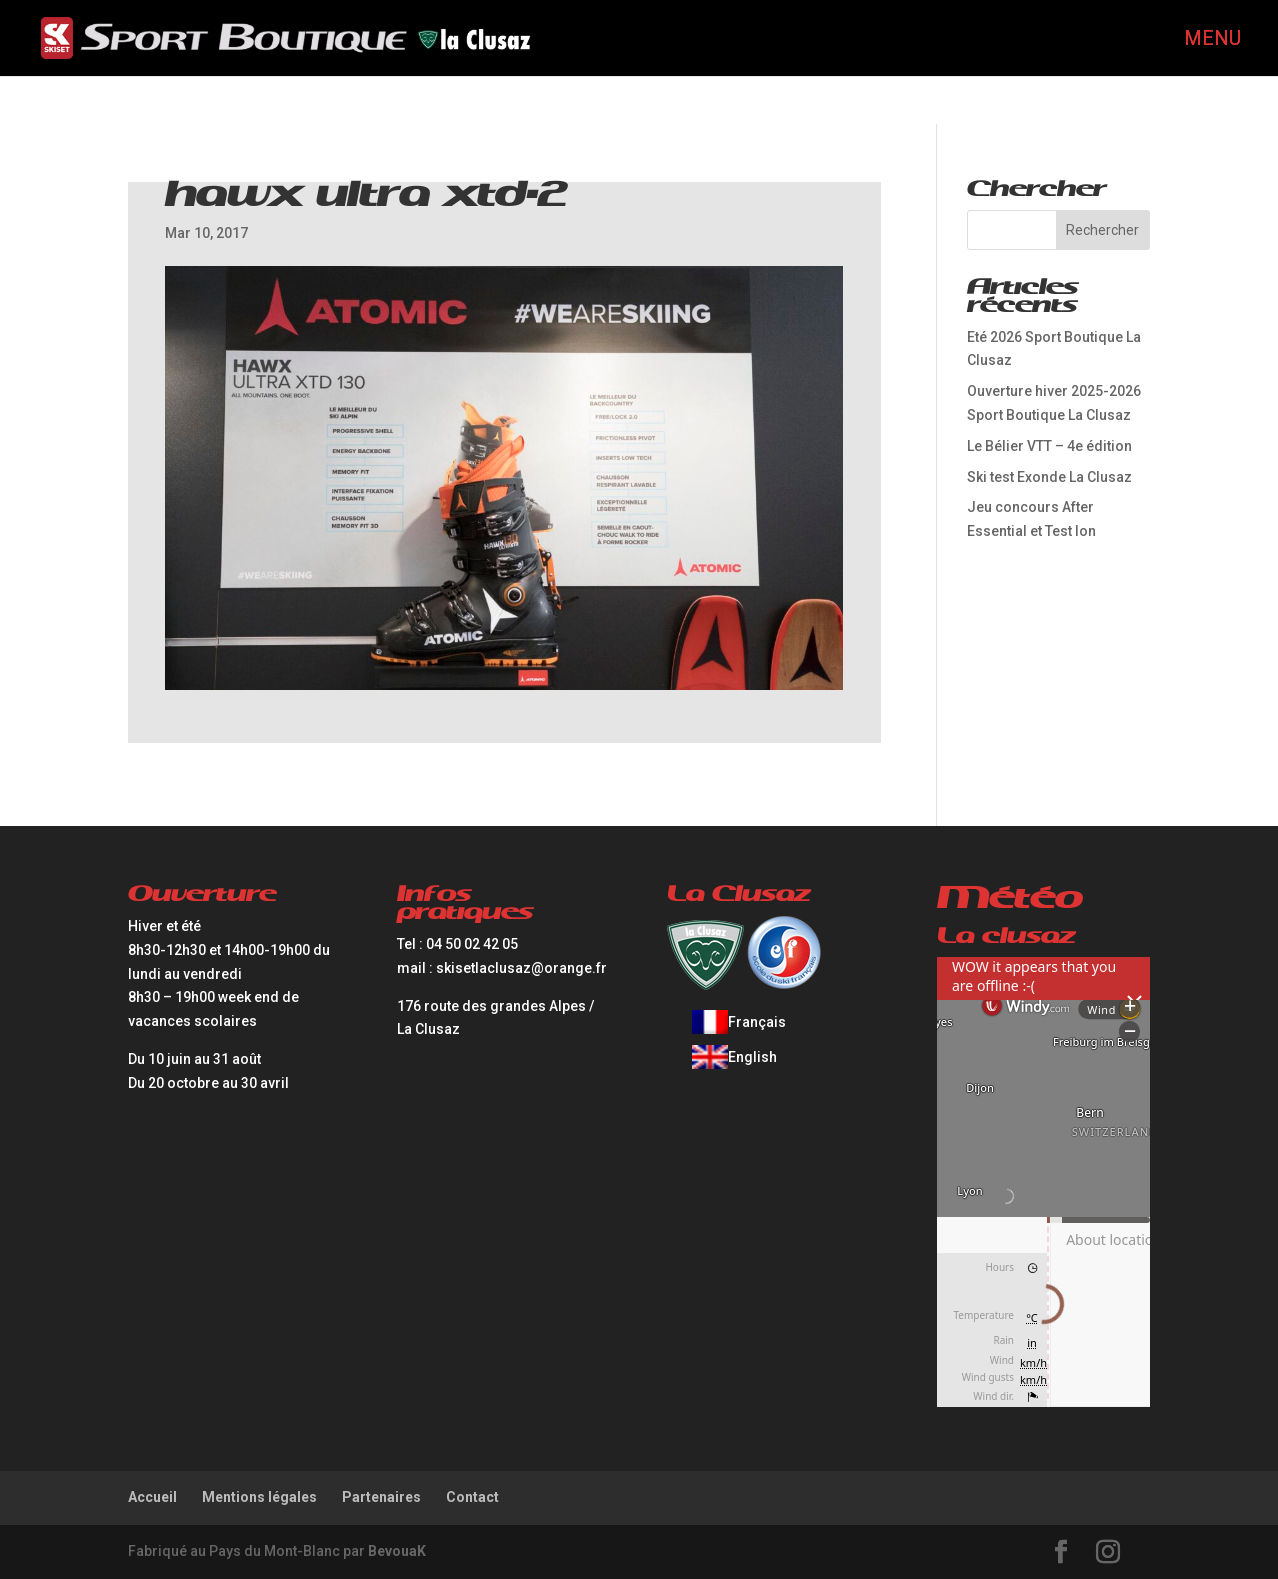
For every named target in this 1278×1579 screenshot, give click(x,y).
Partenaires (381, 1497)
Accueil (152, 1497)
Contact (472, 1497)
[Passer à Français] (739, 1022)
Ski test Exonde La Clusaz (1049, 477)
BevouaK (397, 1551)
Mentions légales (259, 1497)
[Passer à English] (739, 1057)
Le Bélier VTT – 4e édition (1049, 446)
